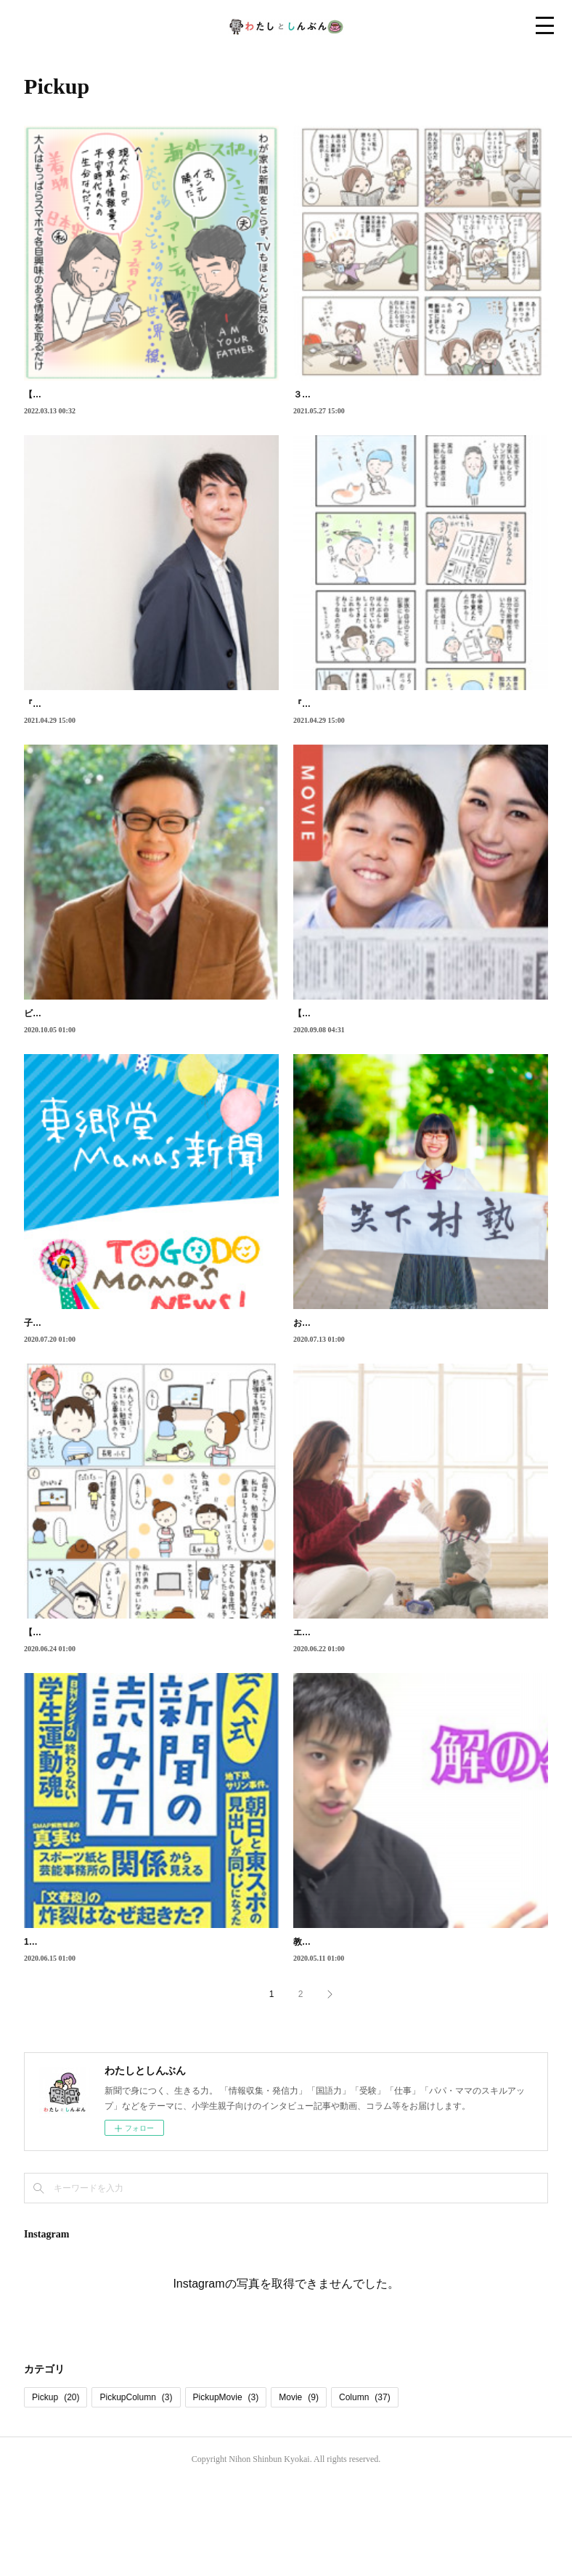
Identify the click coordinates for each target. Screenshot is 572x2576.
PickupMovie (226, 2492)
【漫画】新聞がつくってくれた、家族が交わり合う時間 (133, 394)
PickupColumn (135, 2492)
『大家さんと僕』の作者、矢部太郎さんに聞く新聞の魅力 (137, 720)
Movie (299, 2492)
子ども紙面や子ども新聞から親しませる (102, 1370)
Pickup (55, 2492)
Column (365, 2492)
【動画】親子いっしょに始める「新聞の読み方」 (389, 1045)
